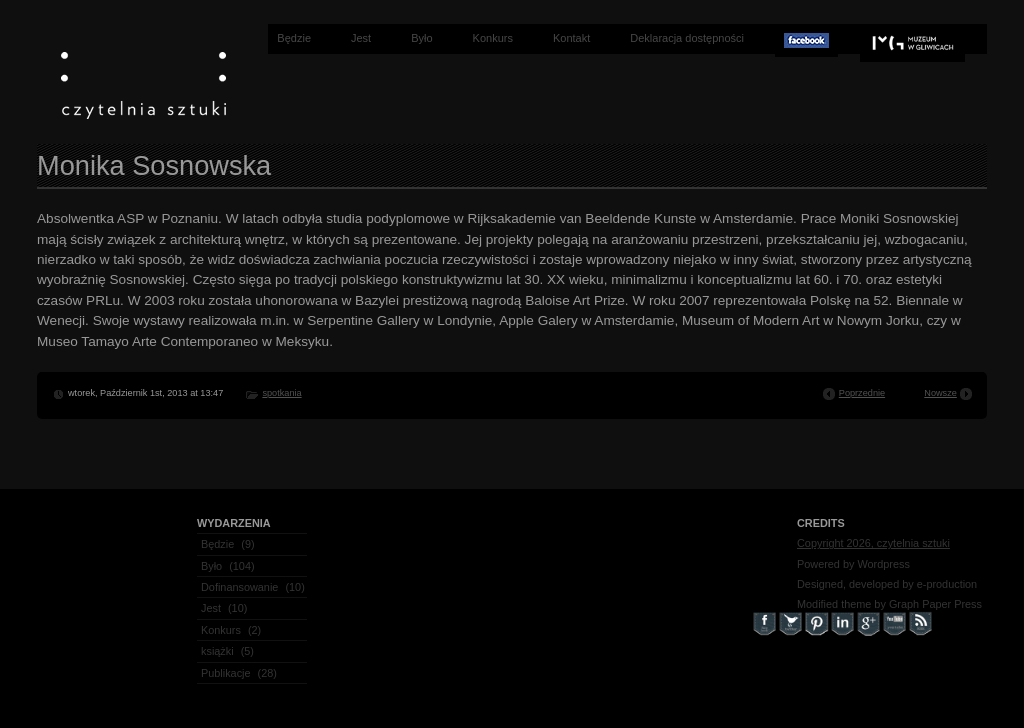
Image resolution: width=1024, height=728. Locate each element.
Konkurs (493, 38)
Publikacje (226, 673)
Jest (361, 38)
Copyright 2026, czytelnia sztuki (873, 543)
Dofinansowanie (239, 587)
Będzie (294, 38)
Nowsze (940, 393)
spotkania (281, 393)
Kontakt (571, 38)
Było (421, 38)
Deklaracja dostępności (687, 38)
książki (217, 651)
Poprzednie (862, 393)
